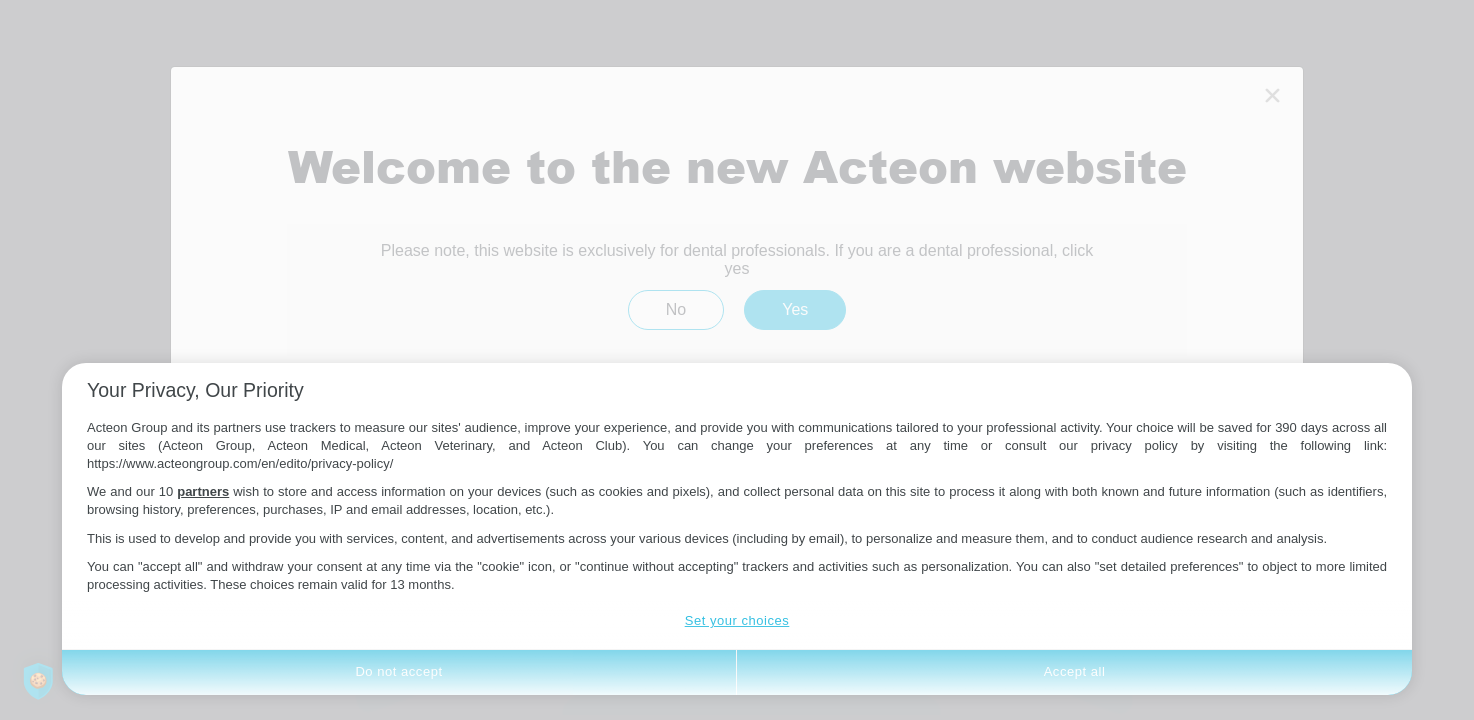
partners (203, 491)
